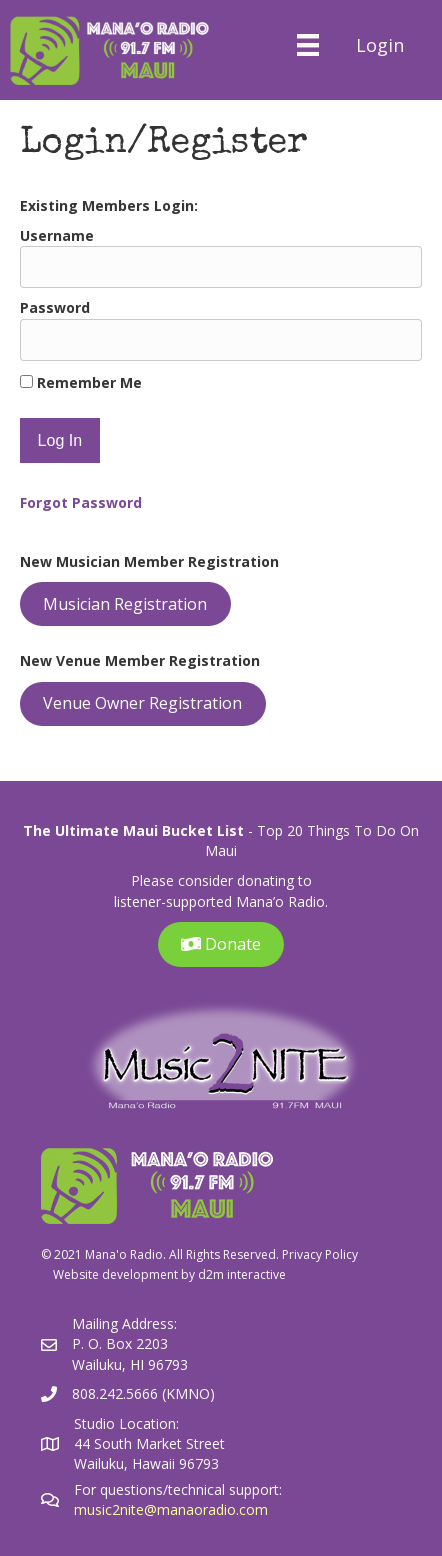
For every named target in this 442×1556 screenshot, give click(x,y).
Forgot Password (81, 502)
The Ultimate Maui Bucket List (133, 830)
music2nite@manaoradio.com (171, 1509)
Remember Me (81, 382)
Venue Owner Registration (142, 703)
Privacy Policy (320, 1254)
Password (55, 307)
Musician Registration (125, 604)
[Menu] (307, 45)
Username (57, 235)
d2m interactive (242, 1274)
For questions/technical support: (180, 1489)
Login (380, 45)
